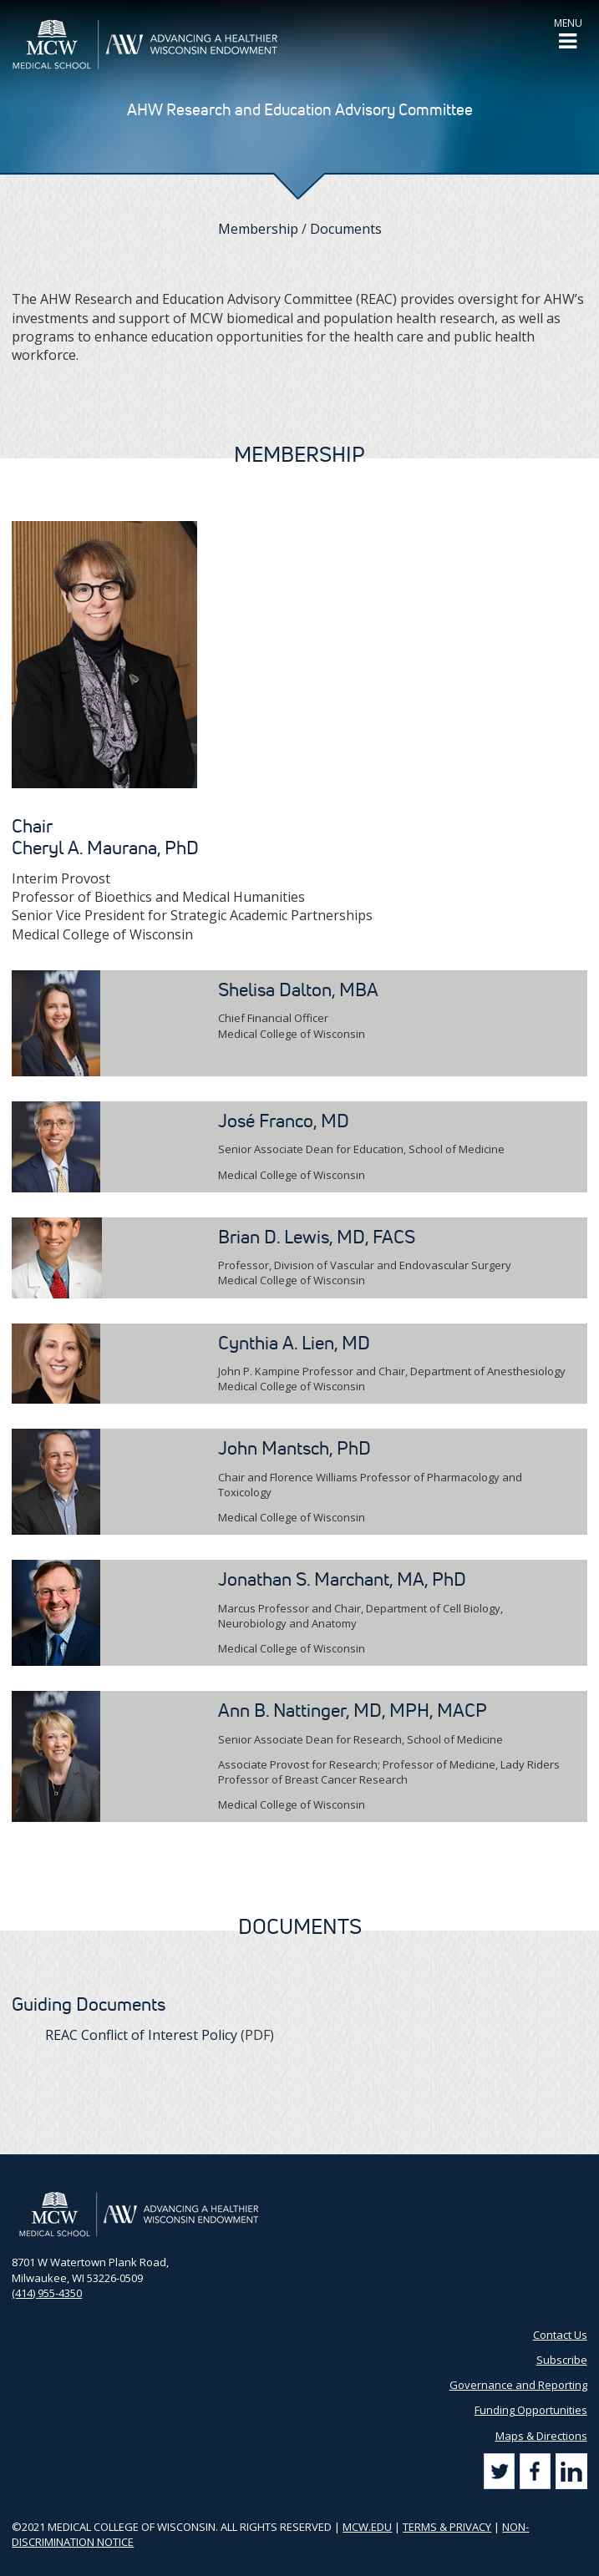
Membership (258, 229)
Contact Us (560, 2334)
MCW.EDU (367, 2526)
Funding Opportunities (531, 2409)
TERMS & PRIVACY (447, 2526)
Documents (346, 229)
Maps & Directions (541, 2435)
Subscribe (561, 2359)
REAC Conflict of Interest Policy (141, 2035)
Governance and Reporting (518, 2384)
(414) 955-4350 (47, 2292)
